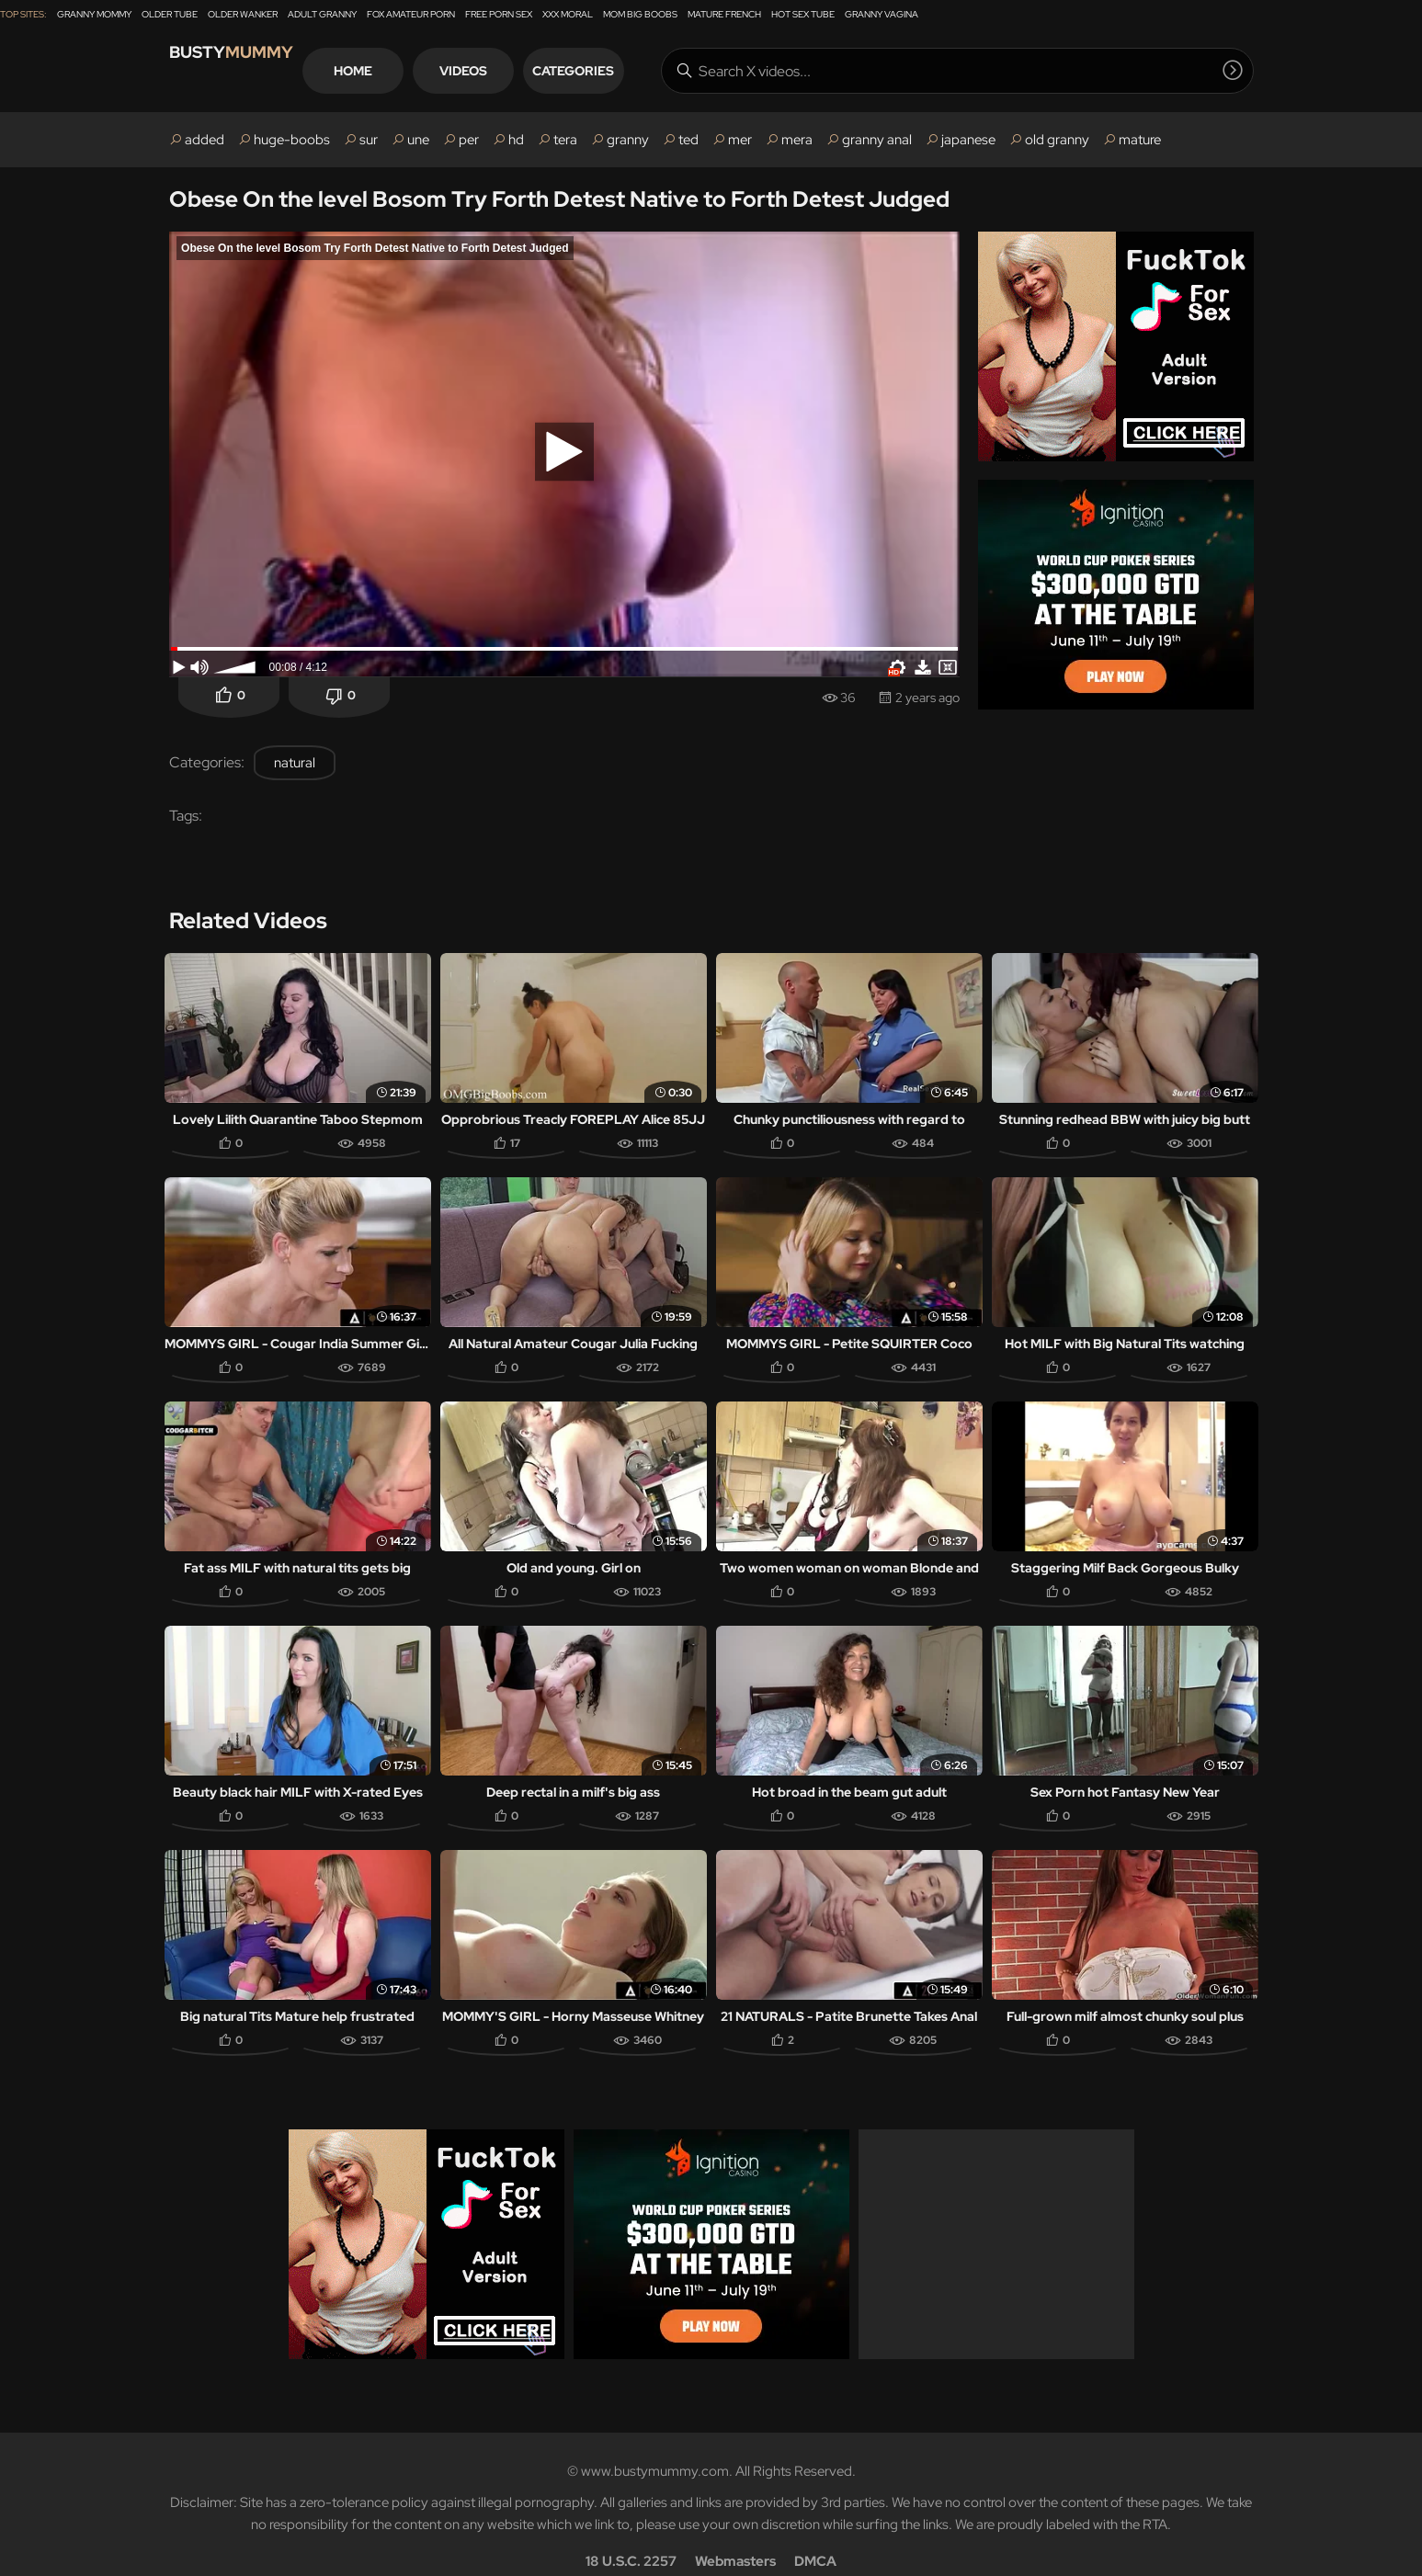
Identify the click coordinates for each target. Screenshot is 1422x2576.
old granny (1057, 140)
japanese (968, 140)
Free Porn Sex (498, 14)
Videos (531, 70)
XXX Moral (567, 14)
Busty (251, 70)
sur (368, 140)
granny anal (877, 140)
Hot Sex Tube (803, 14)
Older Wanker (243, 14)
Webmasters (735, 2535)
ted (688, 140)
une (418, 140)
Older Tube (170, 14)
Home (421, 70)
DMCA (815, 2535)
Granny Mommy (94, 14)
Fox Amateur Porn (411, 14)
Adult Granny (322, 14)
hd (516, 140)
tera (565, 140)
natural (294, 763)
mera (797, 140)
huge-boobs (292, 140)
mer (740, 140)
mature (1140, 140)
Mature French (724, 14)
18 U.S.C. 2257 (631, 2535)
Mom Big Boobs (640, 14)
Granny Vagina (881, 14)
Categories (641, 70)
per (469, 140)
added (204, 140)
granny (628, 140)
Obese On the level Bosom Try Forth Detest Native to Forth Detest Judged (559, 199)
